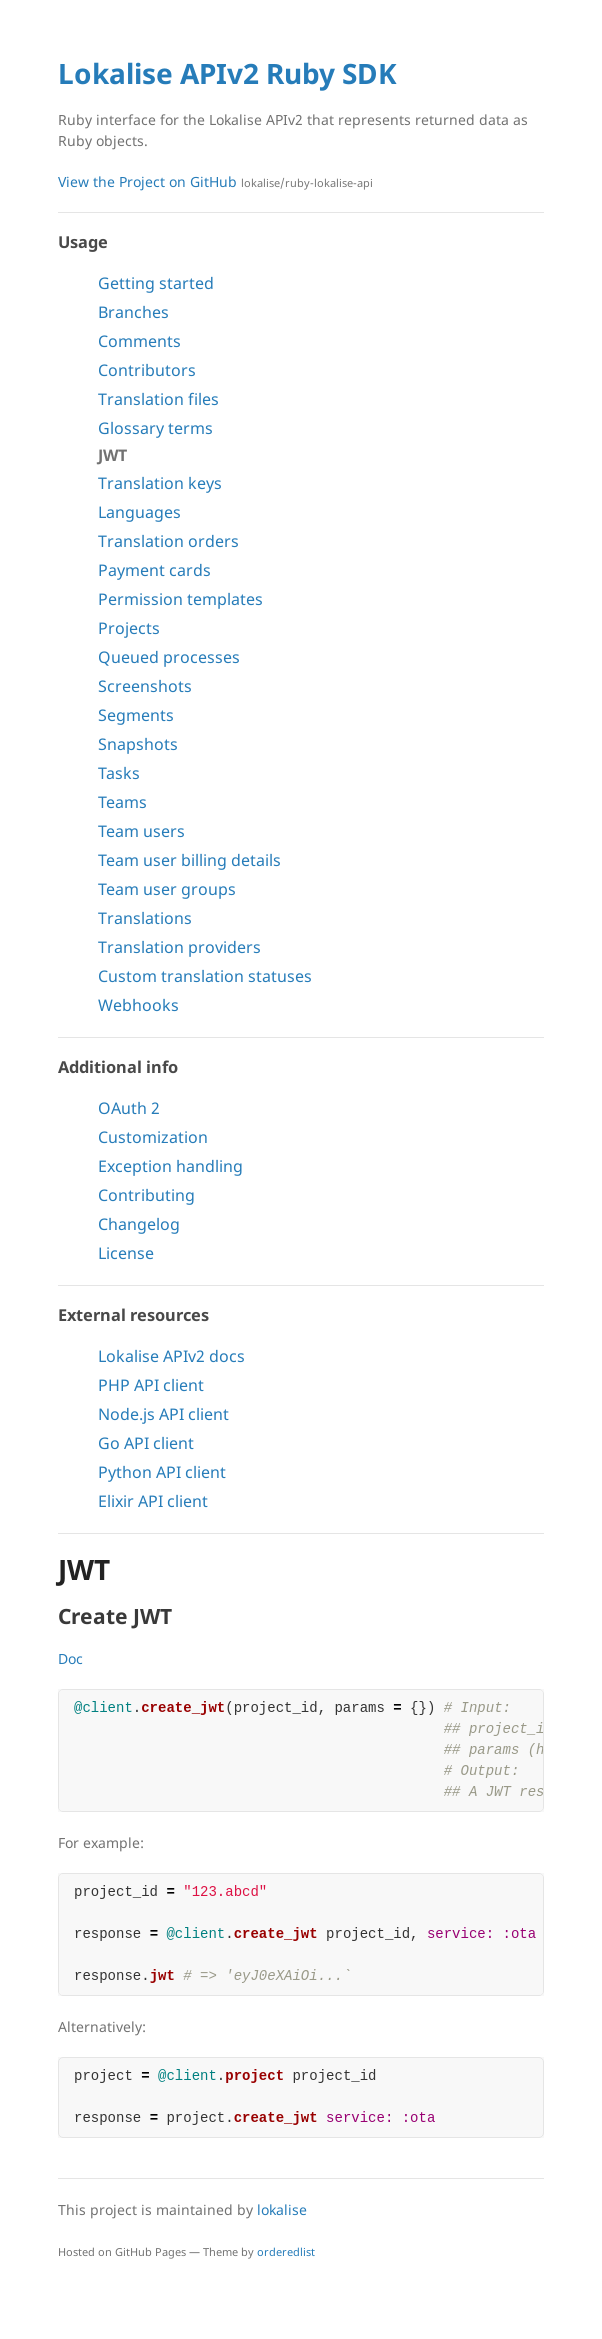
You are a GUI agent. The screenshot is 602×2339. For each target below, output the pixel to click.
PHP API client (151, 1385)
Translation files (158, 399)
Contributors (147, 370)
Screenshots (145, 686)
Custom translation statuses (205, 976)
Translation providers (179, 947)
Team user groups (167, 889)
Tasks (119, 773)
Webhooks (138, 1005)
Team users (141, 831)
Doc (70, 1658)
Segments (136, 715)
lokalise (282, 2209)
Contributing (146, 1195)
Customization (153, 1137)
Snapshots (138, 744)
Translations (145, 918)
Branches (133, 312)
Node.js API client (163, 1414)
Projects (129, 628)
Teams (122, 802)
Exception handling (170, 1166)
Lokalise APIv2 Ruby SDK (227, 73)
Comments (139, 341)
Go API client (146, 1443)
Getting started (156, 283)
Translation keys (160, 483)
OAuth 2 (129, 1108)
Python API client (162, 1472)
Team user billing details (189, 860)
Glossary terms (155, 428)
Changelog (139, 1224)
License (126, 1253)
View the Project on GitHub (215, 181)
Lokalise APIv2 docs (171, 1356)
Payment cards (154, 570)
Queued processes (169, 657)
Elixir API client (153, 1501)
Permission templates (180, 599)
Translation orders (168, 541)
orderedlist (286, 2251)
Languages (139, 512)
